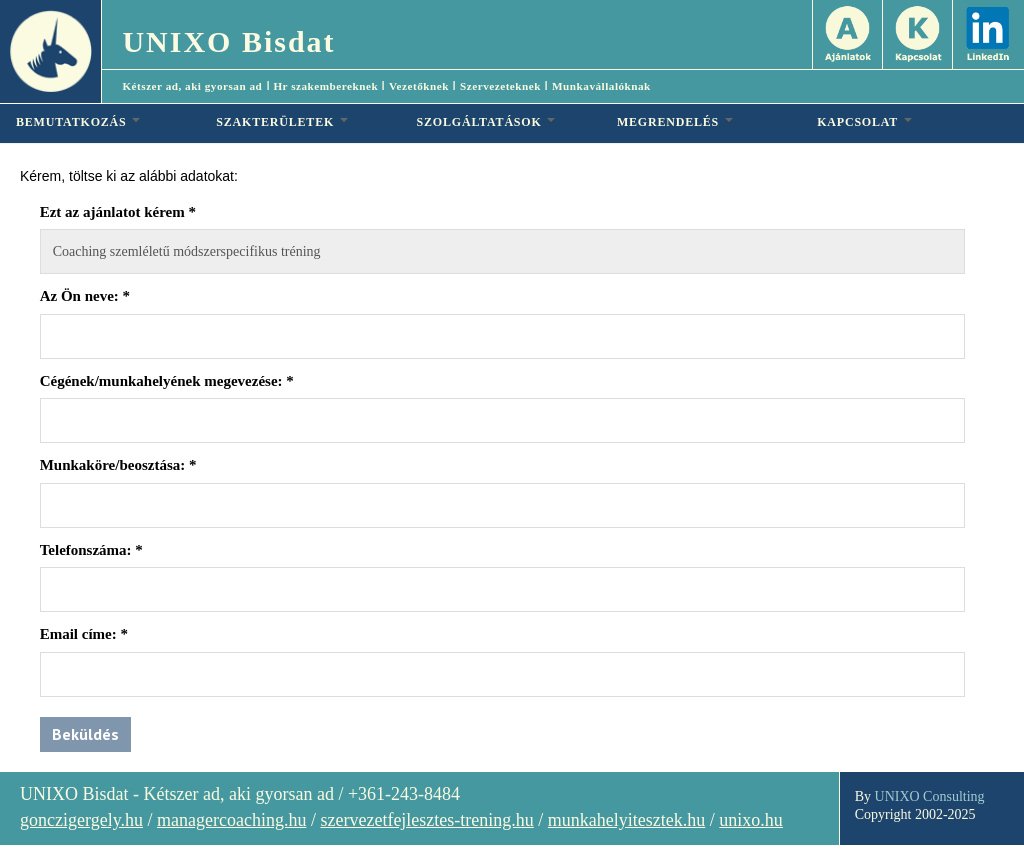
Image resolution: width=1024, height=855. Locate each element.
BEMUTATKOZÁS (78, 122)
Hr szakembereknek (325, 86)
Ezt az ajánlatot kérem (118, 212)
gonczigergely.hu (81, 820)
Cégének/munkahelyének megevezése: (167, 381)
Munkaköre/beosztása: (118, 465)
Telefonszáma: (91, 550)
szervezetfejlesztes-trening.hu (426, 820)
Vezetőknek (419, 86)
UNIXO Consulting (930, 796)
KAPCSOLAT (864, 122)
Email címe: (84, 634)
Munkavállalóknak (601, 86)
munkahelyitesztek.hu (626, 820)
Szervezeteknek (500, 86)
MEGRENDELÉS (675, 122)
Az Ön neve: (85, 296)
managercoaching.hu (231, 820)
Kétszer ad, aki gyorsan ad (192, 86)
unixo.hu (751, 820)
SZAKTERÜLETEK (282, 122)
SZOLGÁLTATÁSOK (486, 122)
